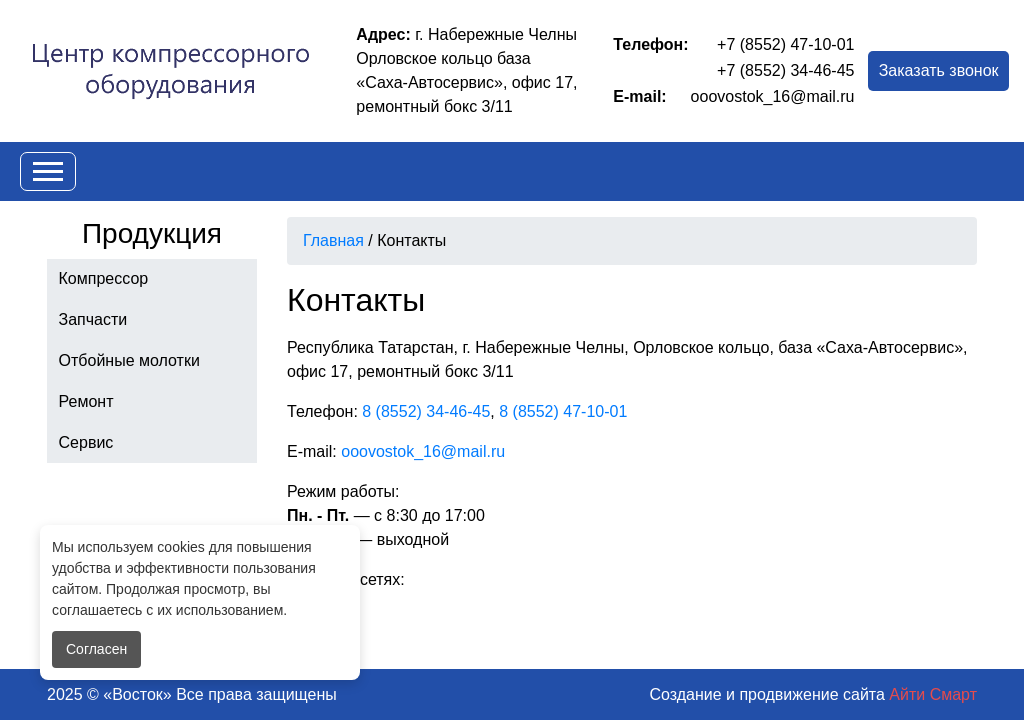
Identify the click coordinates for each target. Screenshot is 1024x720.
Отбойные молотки (129, 360)
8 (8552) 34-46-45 (426, 411)
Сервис (86, 442)
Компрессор (104, 278)
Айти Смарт (933, 694)
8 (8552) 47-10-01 (563, 411)
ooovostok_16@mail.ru (773, 96)
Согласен (96, 649)
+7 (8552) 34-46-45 (785, 70)
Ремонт (86, 401)
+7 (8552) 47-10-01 (785, 44)
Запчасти (93, 319)
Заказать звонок (939, 70)
